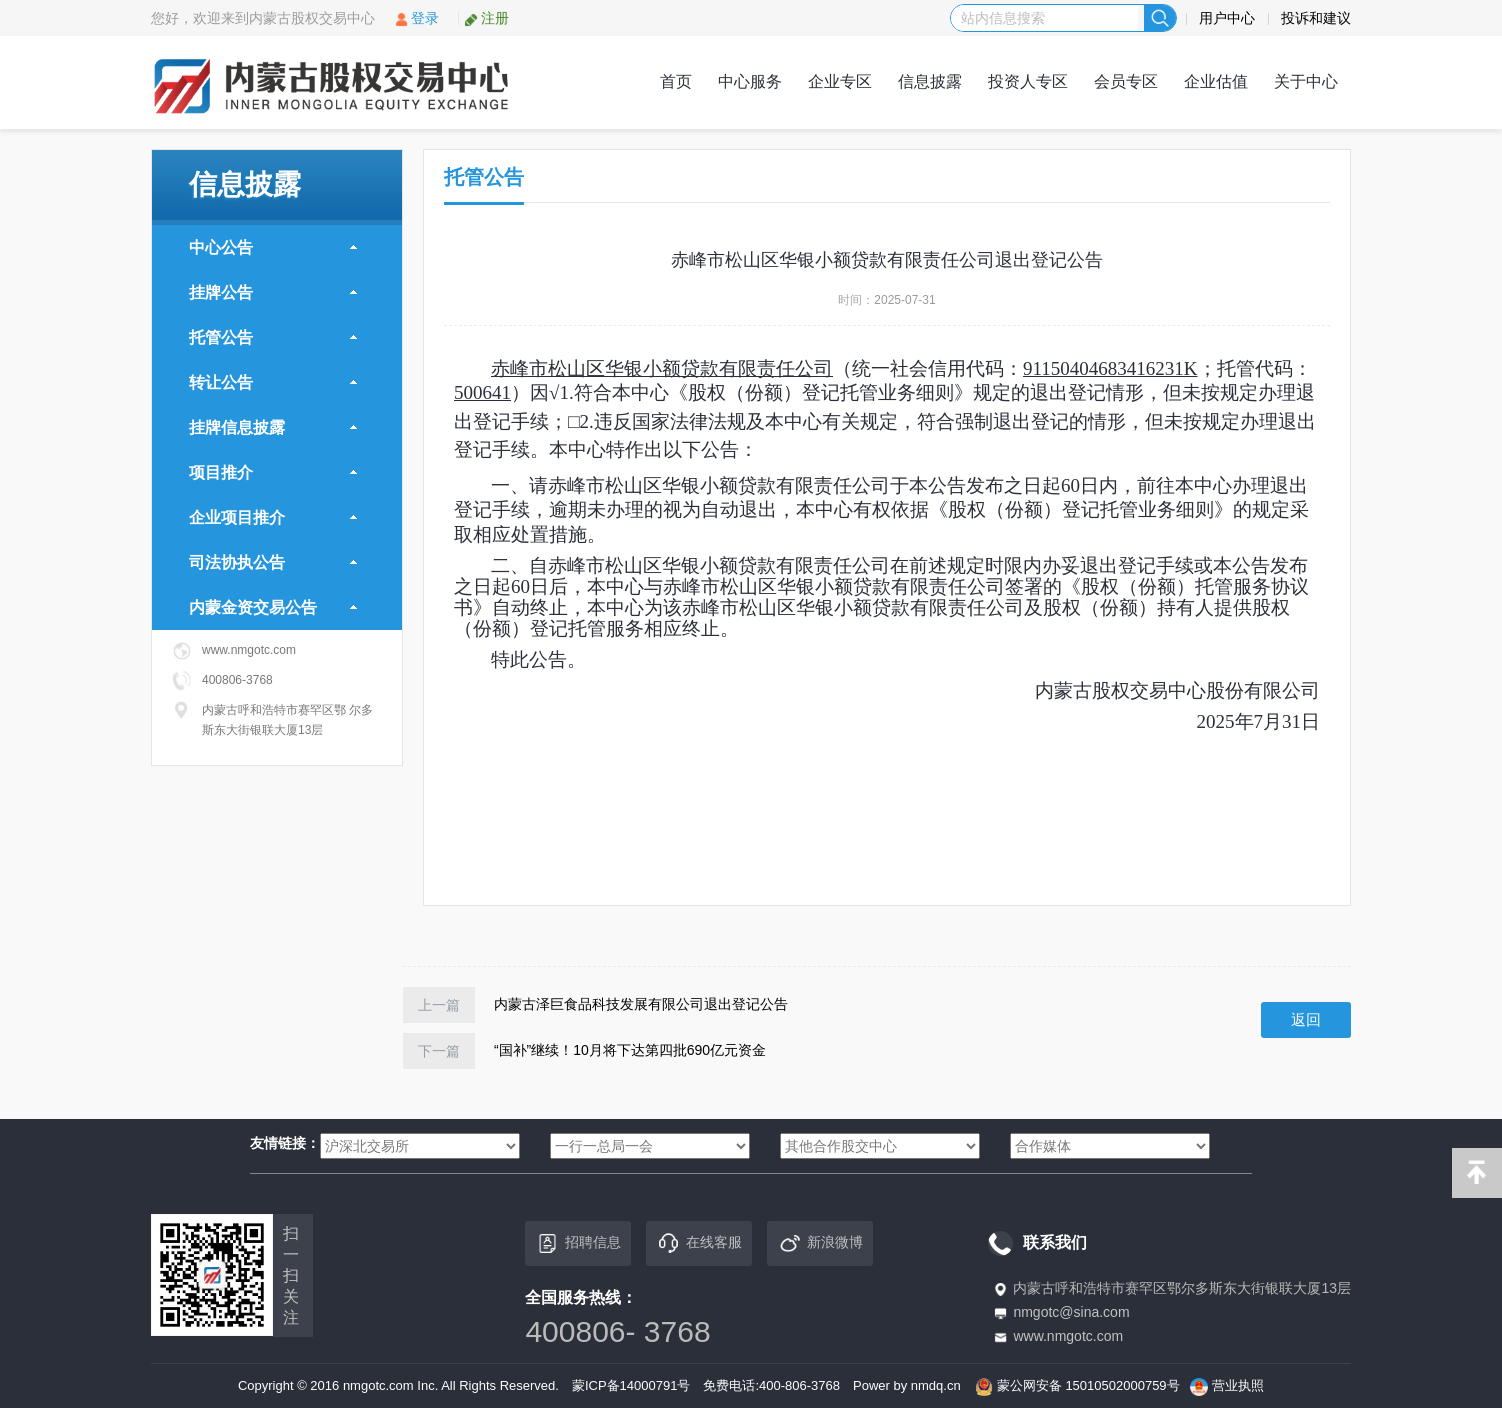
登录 (416, 18)
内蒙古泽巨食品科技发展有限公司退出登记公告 (641, 1004)
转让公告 (273, 382)
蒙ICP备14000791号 (631, 1385)
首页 (676, 81)
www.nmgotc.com (1068, 1336)
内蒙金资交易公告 (273, 607)
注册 (486, 18)
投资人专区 (1028, 81)
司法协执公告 (273, 562)
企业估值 (1216, 81)
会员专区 (1126, 81)
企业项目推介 (273, 517)
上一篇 (439, 1005)
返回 (1306, 1019)
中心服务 (750, 81)
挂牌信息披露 (273, 427)
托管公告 (273, 337)
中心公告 (273, 247)
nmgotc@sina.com (1071, 1312)
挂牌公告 (273, 292)
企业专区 (840, 81)
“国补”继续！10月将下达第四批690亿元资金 (630, 1050)
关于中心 (1306, 81)
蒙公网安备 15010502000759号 (1088, 1385)
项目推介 (273, 472)
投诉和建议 (1316, 18)
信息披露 (930, 81)
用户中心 (1227, 18)
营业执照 (1238, 1385)
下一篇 (439, 1051)
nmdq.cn (936, 1385)
